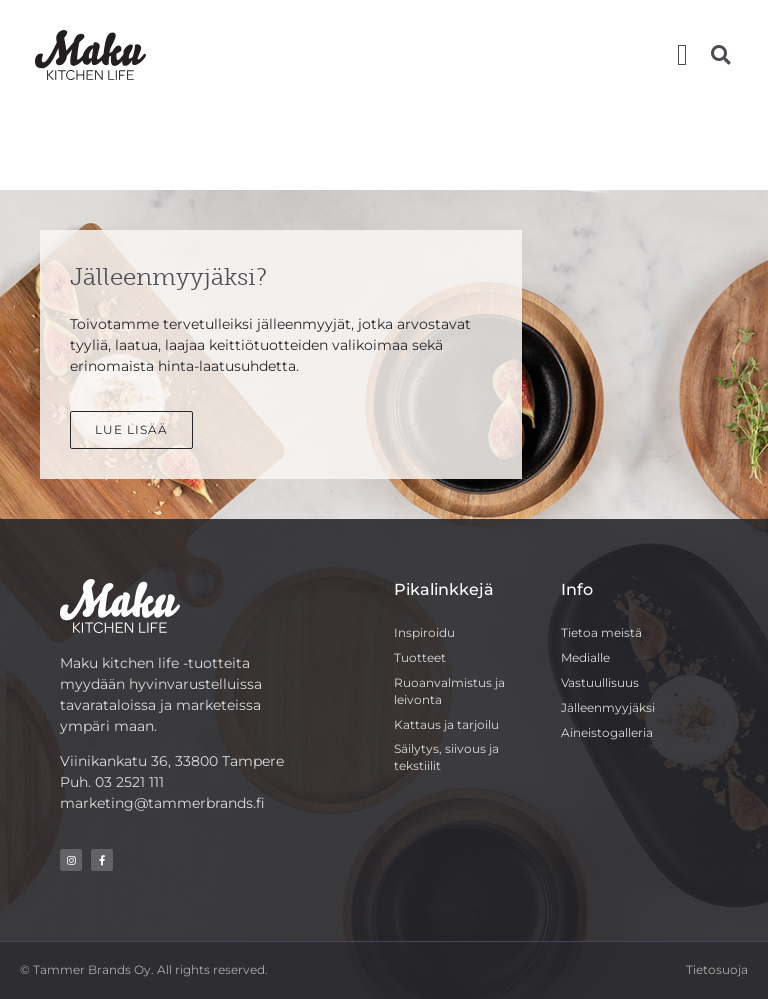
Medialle (585, 657)
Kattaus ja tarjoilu (446, 724)
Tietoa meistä (601, 632)
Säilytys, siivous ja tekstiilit (446, 757)
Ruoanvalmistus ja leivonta (449, 691)
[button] (683, 54)
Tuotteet (420, 657)
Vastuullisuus (600, 682)
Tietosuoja (717, 969)
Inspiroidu (424, 632)
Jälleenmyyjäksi (608, 707)
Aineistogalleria (607, 732)
